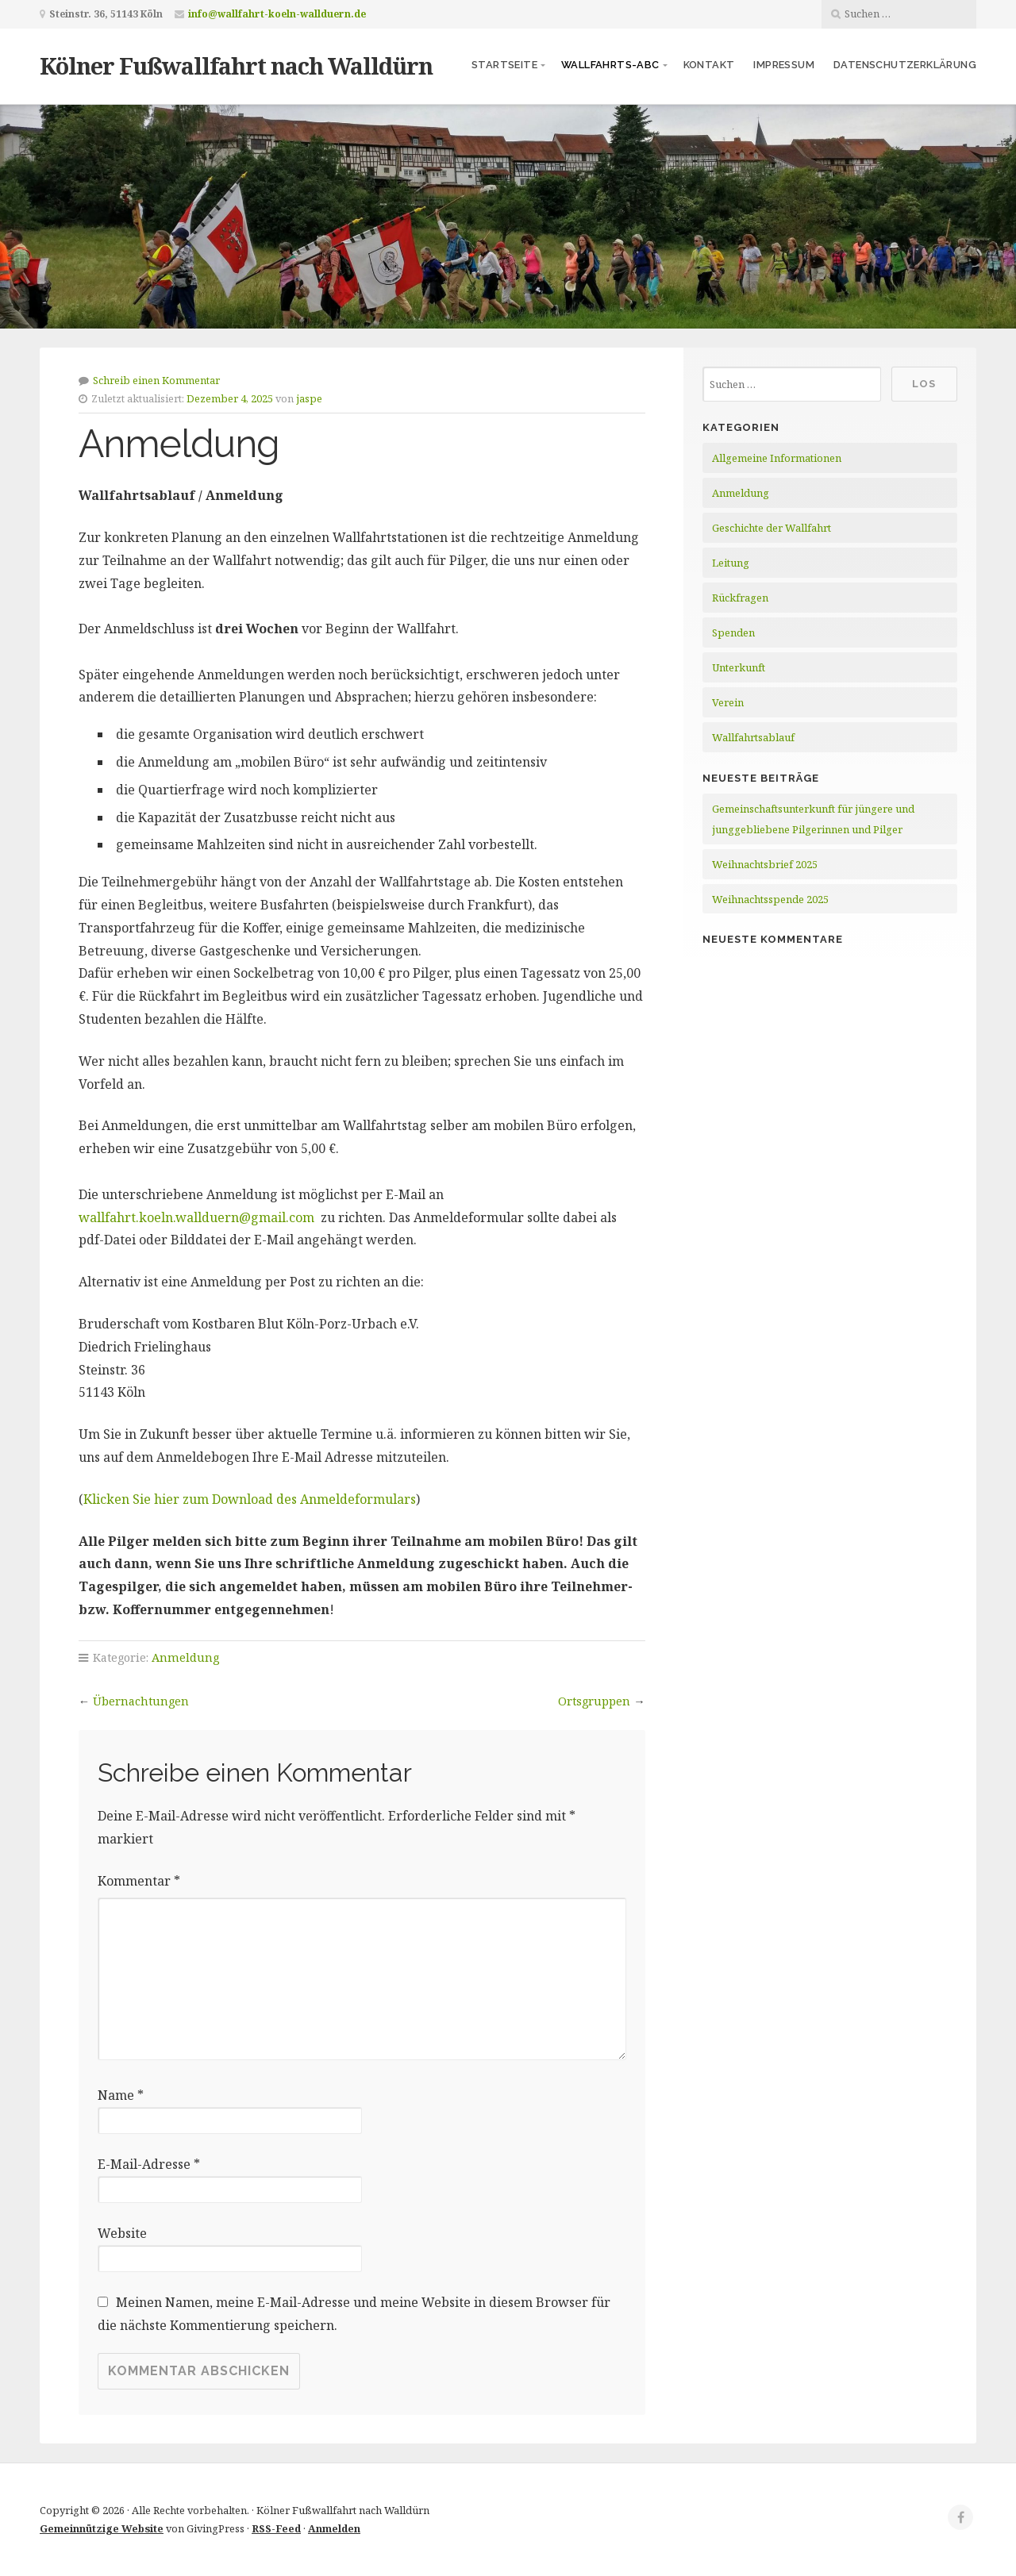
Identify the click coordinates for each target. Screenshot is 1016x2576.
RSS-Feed (276, 2528)
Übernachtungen (141, 1701)
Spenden (733, 632)
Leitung (730, 563)
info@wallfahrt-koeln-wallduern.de (277, 14)
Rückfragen (740, 597)
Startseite (504, 65)
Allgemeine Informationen (776, 458)
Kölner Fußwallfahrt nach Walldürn (236, 65)
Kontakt (709, 65)
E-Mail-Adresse (149, 2164)
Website (122, 2233)
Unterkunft (738, 667)
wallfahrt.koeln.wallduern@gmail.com (198, 1217)
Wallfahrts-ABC (610, 65)
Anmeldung (185, 1657)
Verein (728, 702)
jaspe (309, 398)
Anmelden (334, 2528)
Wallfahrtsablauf (753, 737)
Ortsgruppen (594, 1701)
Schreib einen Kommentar (156, 380)
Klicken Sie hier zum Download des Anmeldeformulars (249, 1499)
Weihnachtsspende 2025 (770, 899)
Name (121, 2095)
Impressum (783, 65)
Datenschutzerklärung (904, 65)
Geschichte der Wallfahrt (771, 528)
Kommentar (139, 1881)
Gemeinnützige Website (102, 2528)
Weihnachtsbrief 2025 (765, 864)
